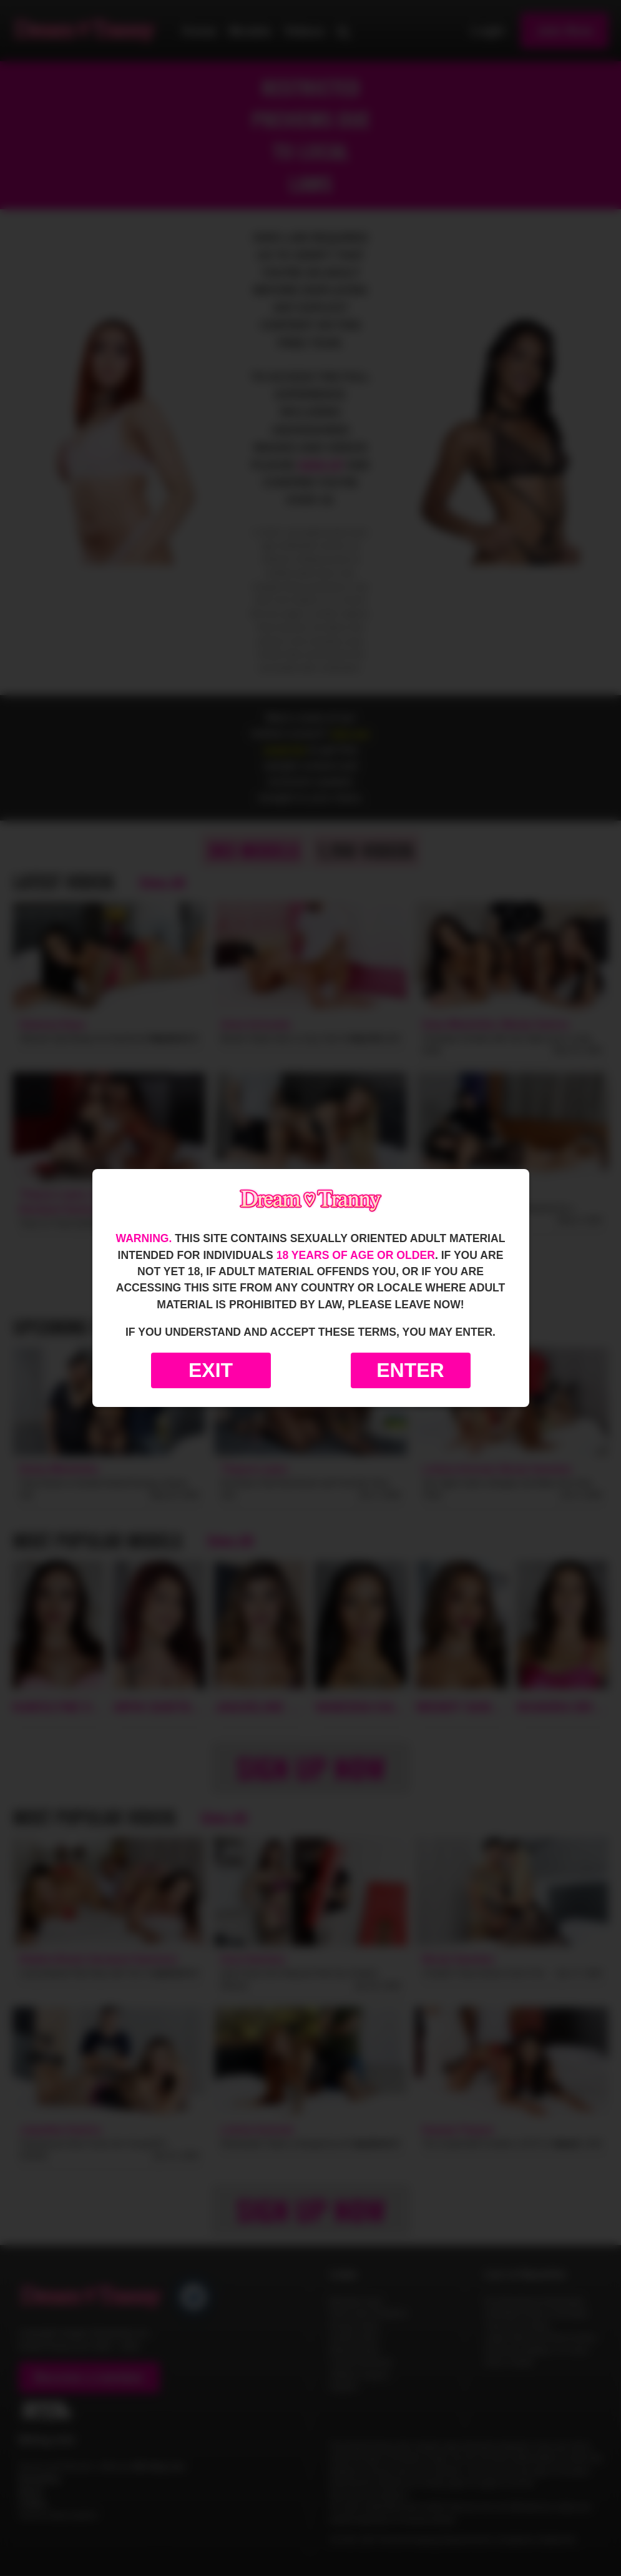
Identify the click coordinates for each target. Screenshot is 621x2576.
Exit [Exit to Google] (210, 1370)
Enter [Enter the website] (410, 1370)
